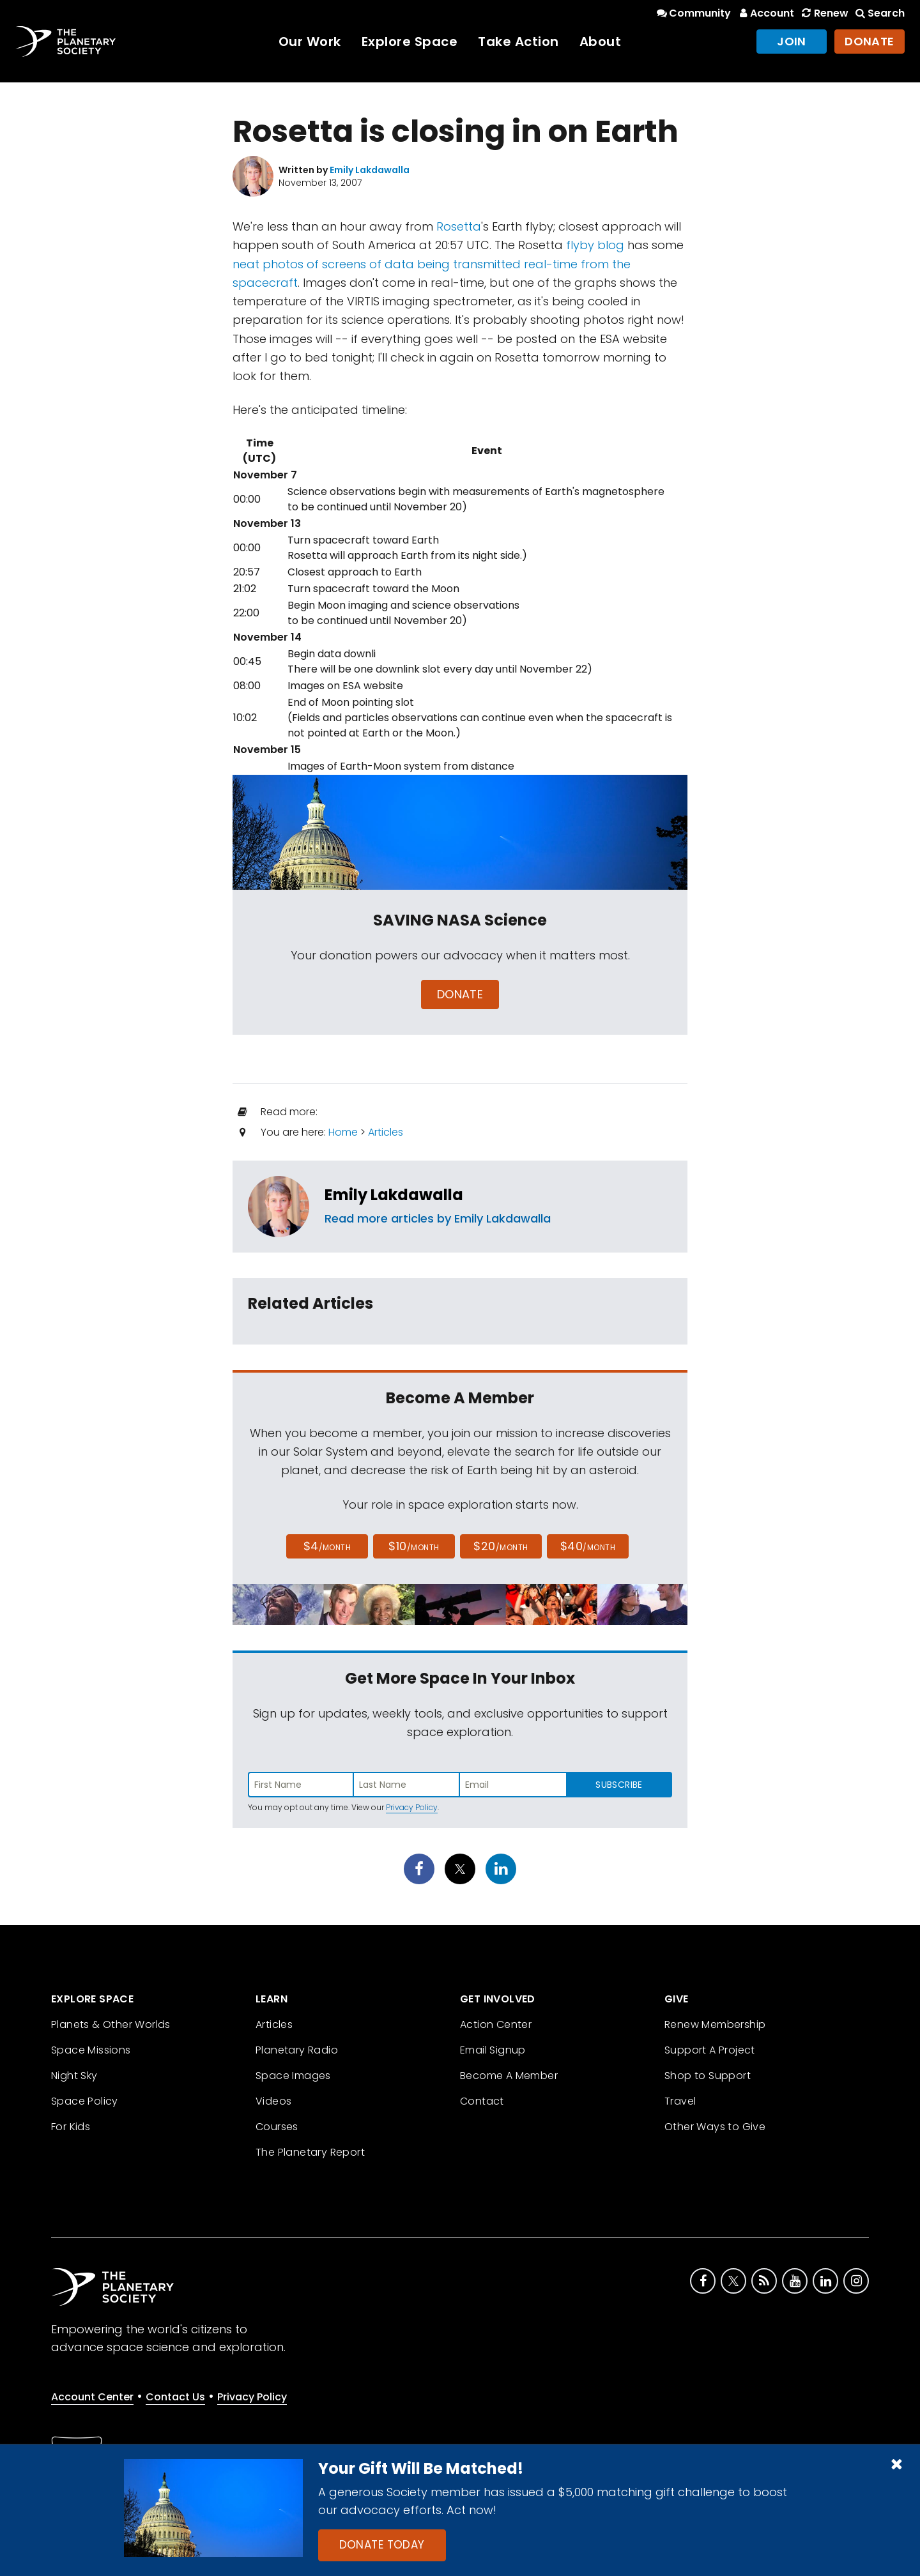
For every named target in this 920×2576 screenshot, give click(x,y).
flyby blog (595, 245)
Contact (482, 2101)
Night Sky (74, 2075)
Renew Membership (714, 2024)
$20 (500, 1546)
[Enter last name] (407, 1784)
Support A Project (709, 2050)
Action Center (496, 2024)
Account (765, 13)
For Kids (70, 2126)
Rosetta (458, 226)
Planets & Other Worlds (111, 2024)
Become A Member (509, 2075)
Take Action (518, 41)
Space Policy (84, 2101)
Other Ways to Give (714, 2126)
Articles (385, 1132)
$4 (327, 1546)
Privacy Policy (412, 1807)
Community (693, 13)
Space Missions (91, 2050)
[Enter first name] (301, 1784)
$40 (587, 1546)
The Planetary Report (310, 2152)
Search (879, 13)
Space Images (293, 2075)
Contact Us (175, 2396)
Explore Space (410, 41)
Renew (823, 13)
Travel (680, 2101)
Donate (869, 41)
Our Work (310, 41)
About (600, 41)
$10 (413, 1546)
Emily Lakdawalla (394, 1194)
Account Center (92, 2396)
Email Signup (493, 2050)
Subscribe (618, 1784)
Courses (277, 2126)
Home (343, 1132)
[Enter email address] (513, 1784)
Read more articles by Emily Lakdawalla (438, 1218)
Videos (273, 2101)
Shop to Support (707, 2075)
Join (791, 41)
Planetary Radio (297, 2050)
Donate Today (382, 2544)
